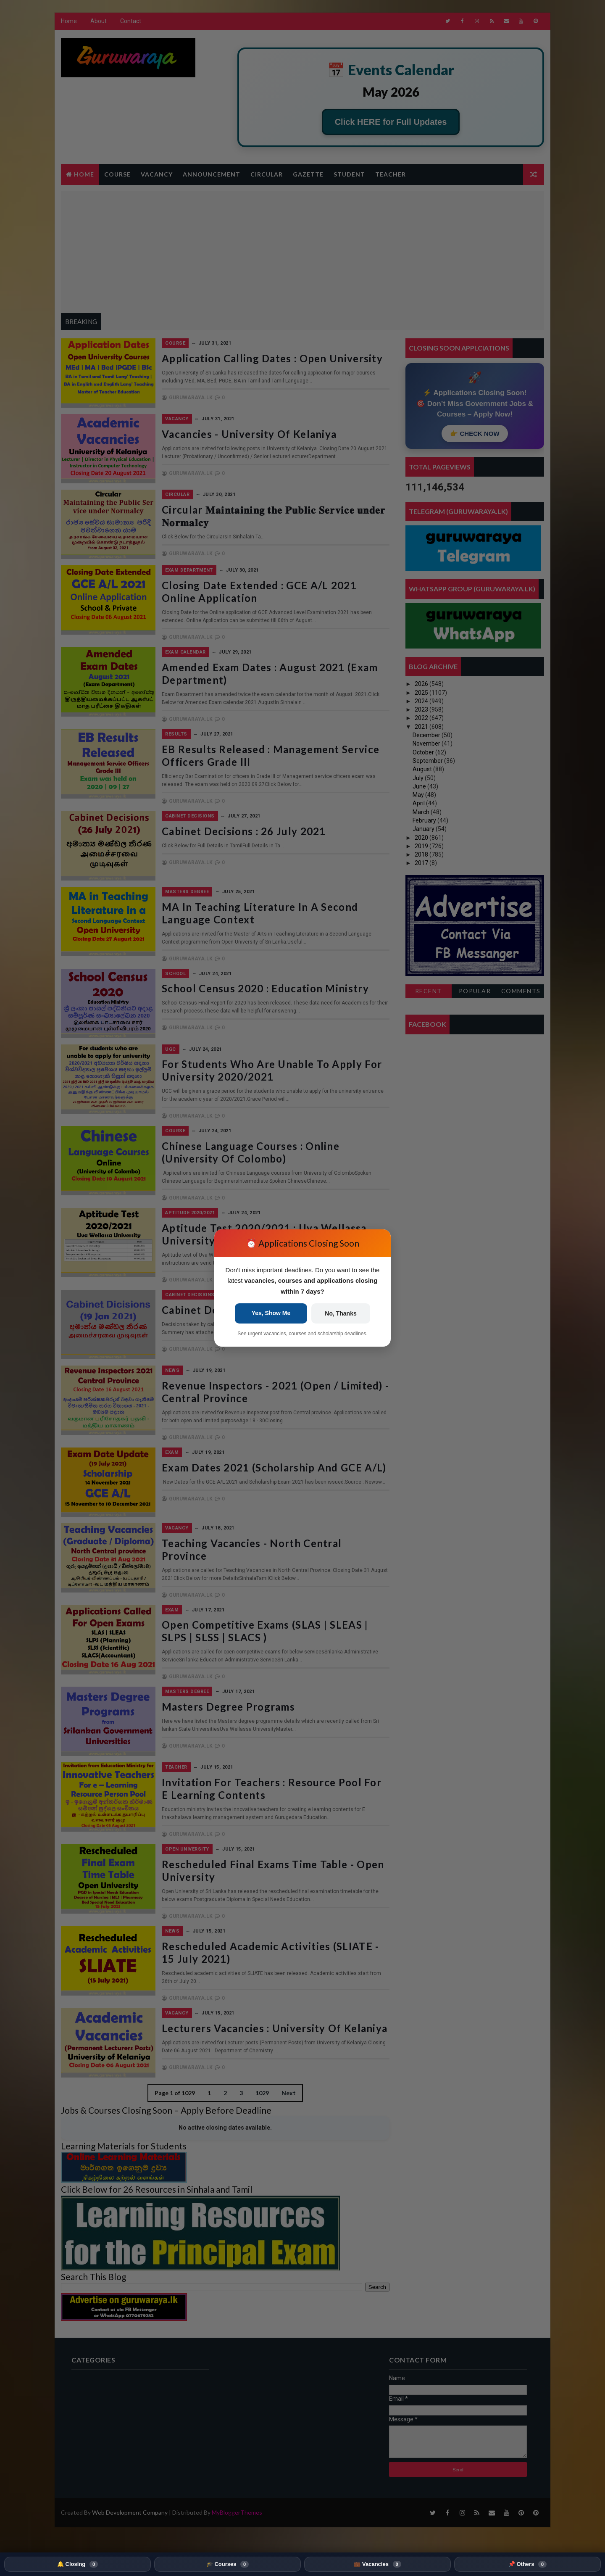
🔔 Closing (77, 2564)
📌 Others (527, 2564)
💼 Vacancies (377, 2564)
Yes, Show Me (271, 1313)
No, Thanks (340, 1313)
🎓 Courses (227, 2564)
